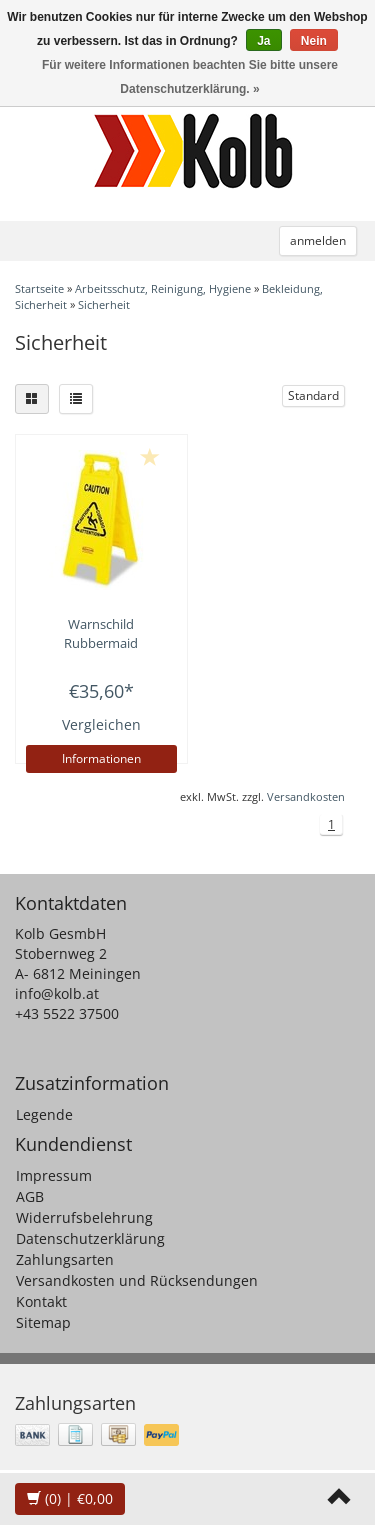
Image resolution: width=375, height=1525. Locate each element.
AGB (30, 1196)
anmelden (318, 240)
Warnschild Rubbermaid (101, 633)
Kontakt (41, 1301)
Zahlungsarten (65, 1259)
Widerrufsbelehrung (84, 1217)
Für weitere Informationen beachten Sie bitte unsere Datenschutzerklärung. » (190, 77)
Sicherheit (104, 304)
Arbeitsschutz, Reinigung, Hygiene (163, 288)
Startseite (39, 288)
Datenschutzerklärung (90, 1238)
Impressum (54, 1175)
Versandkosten (306, 796)
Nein (314, 41)
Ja (263, 41)
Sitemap (43, 1322)
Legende (44, 1114)
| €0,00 (70, 1498)
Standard (313, 395)
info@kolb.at (57, 993)
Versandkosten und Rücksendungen (137, 1280)
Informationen (101, 758)
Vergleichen (101, 724)
